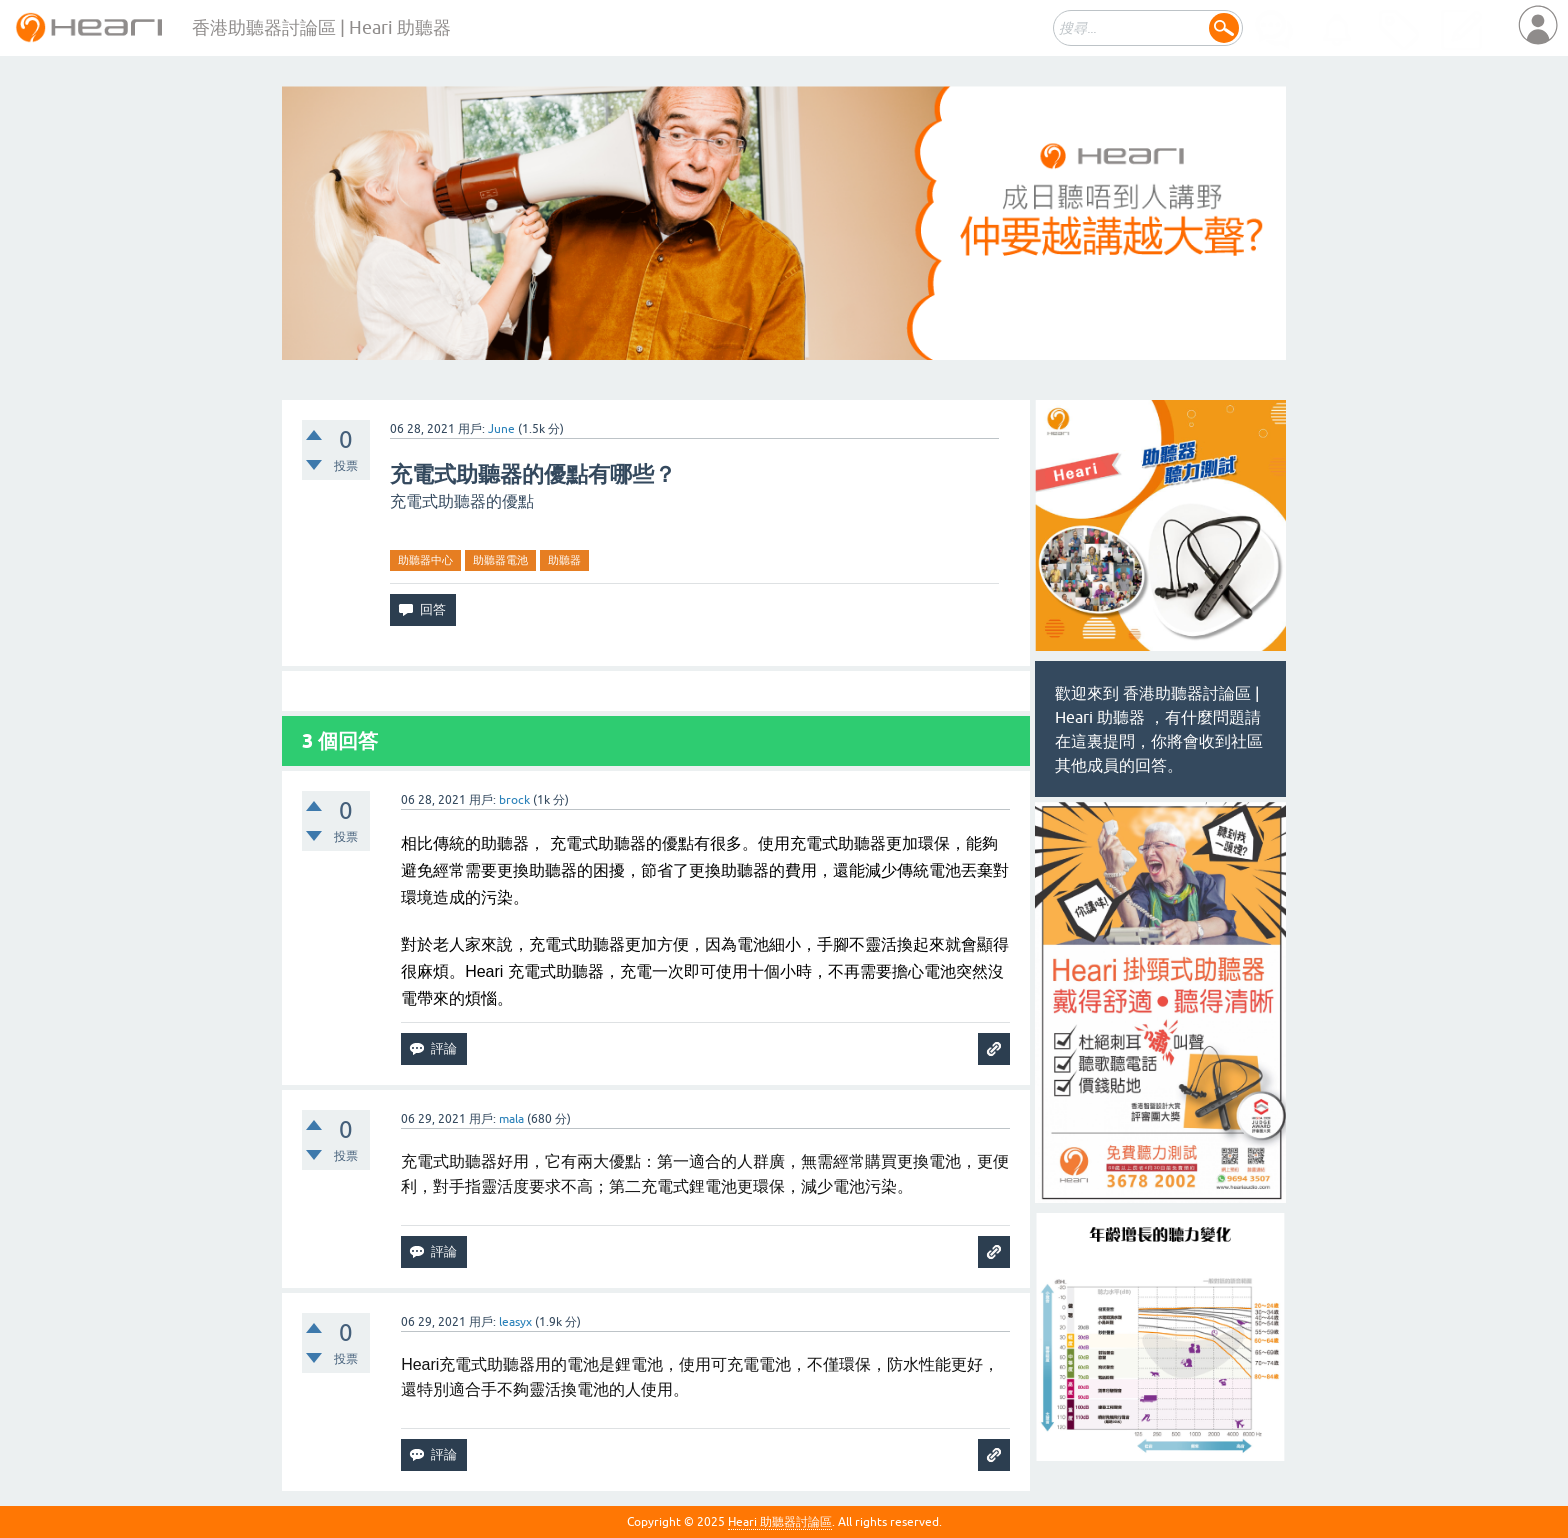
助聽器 (564, 560)
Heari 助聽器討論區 (780, 1522)
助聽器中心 (425, 560)
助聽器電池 (500, 560)
